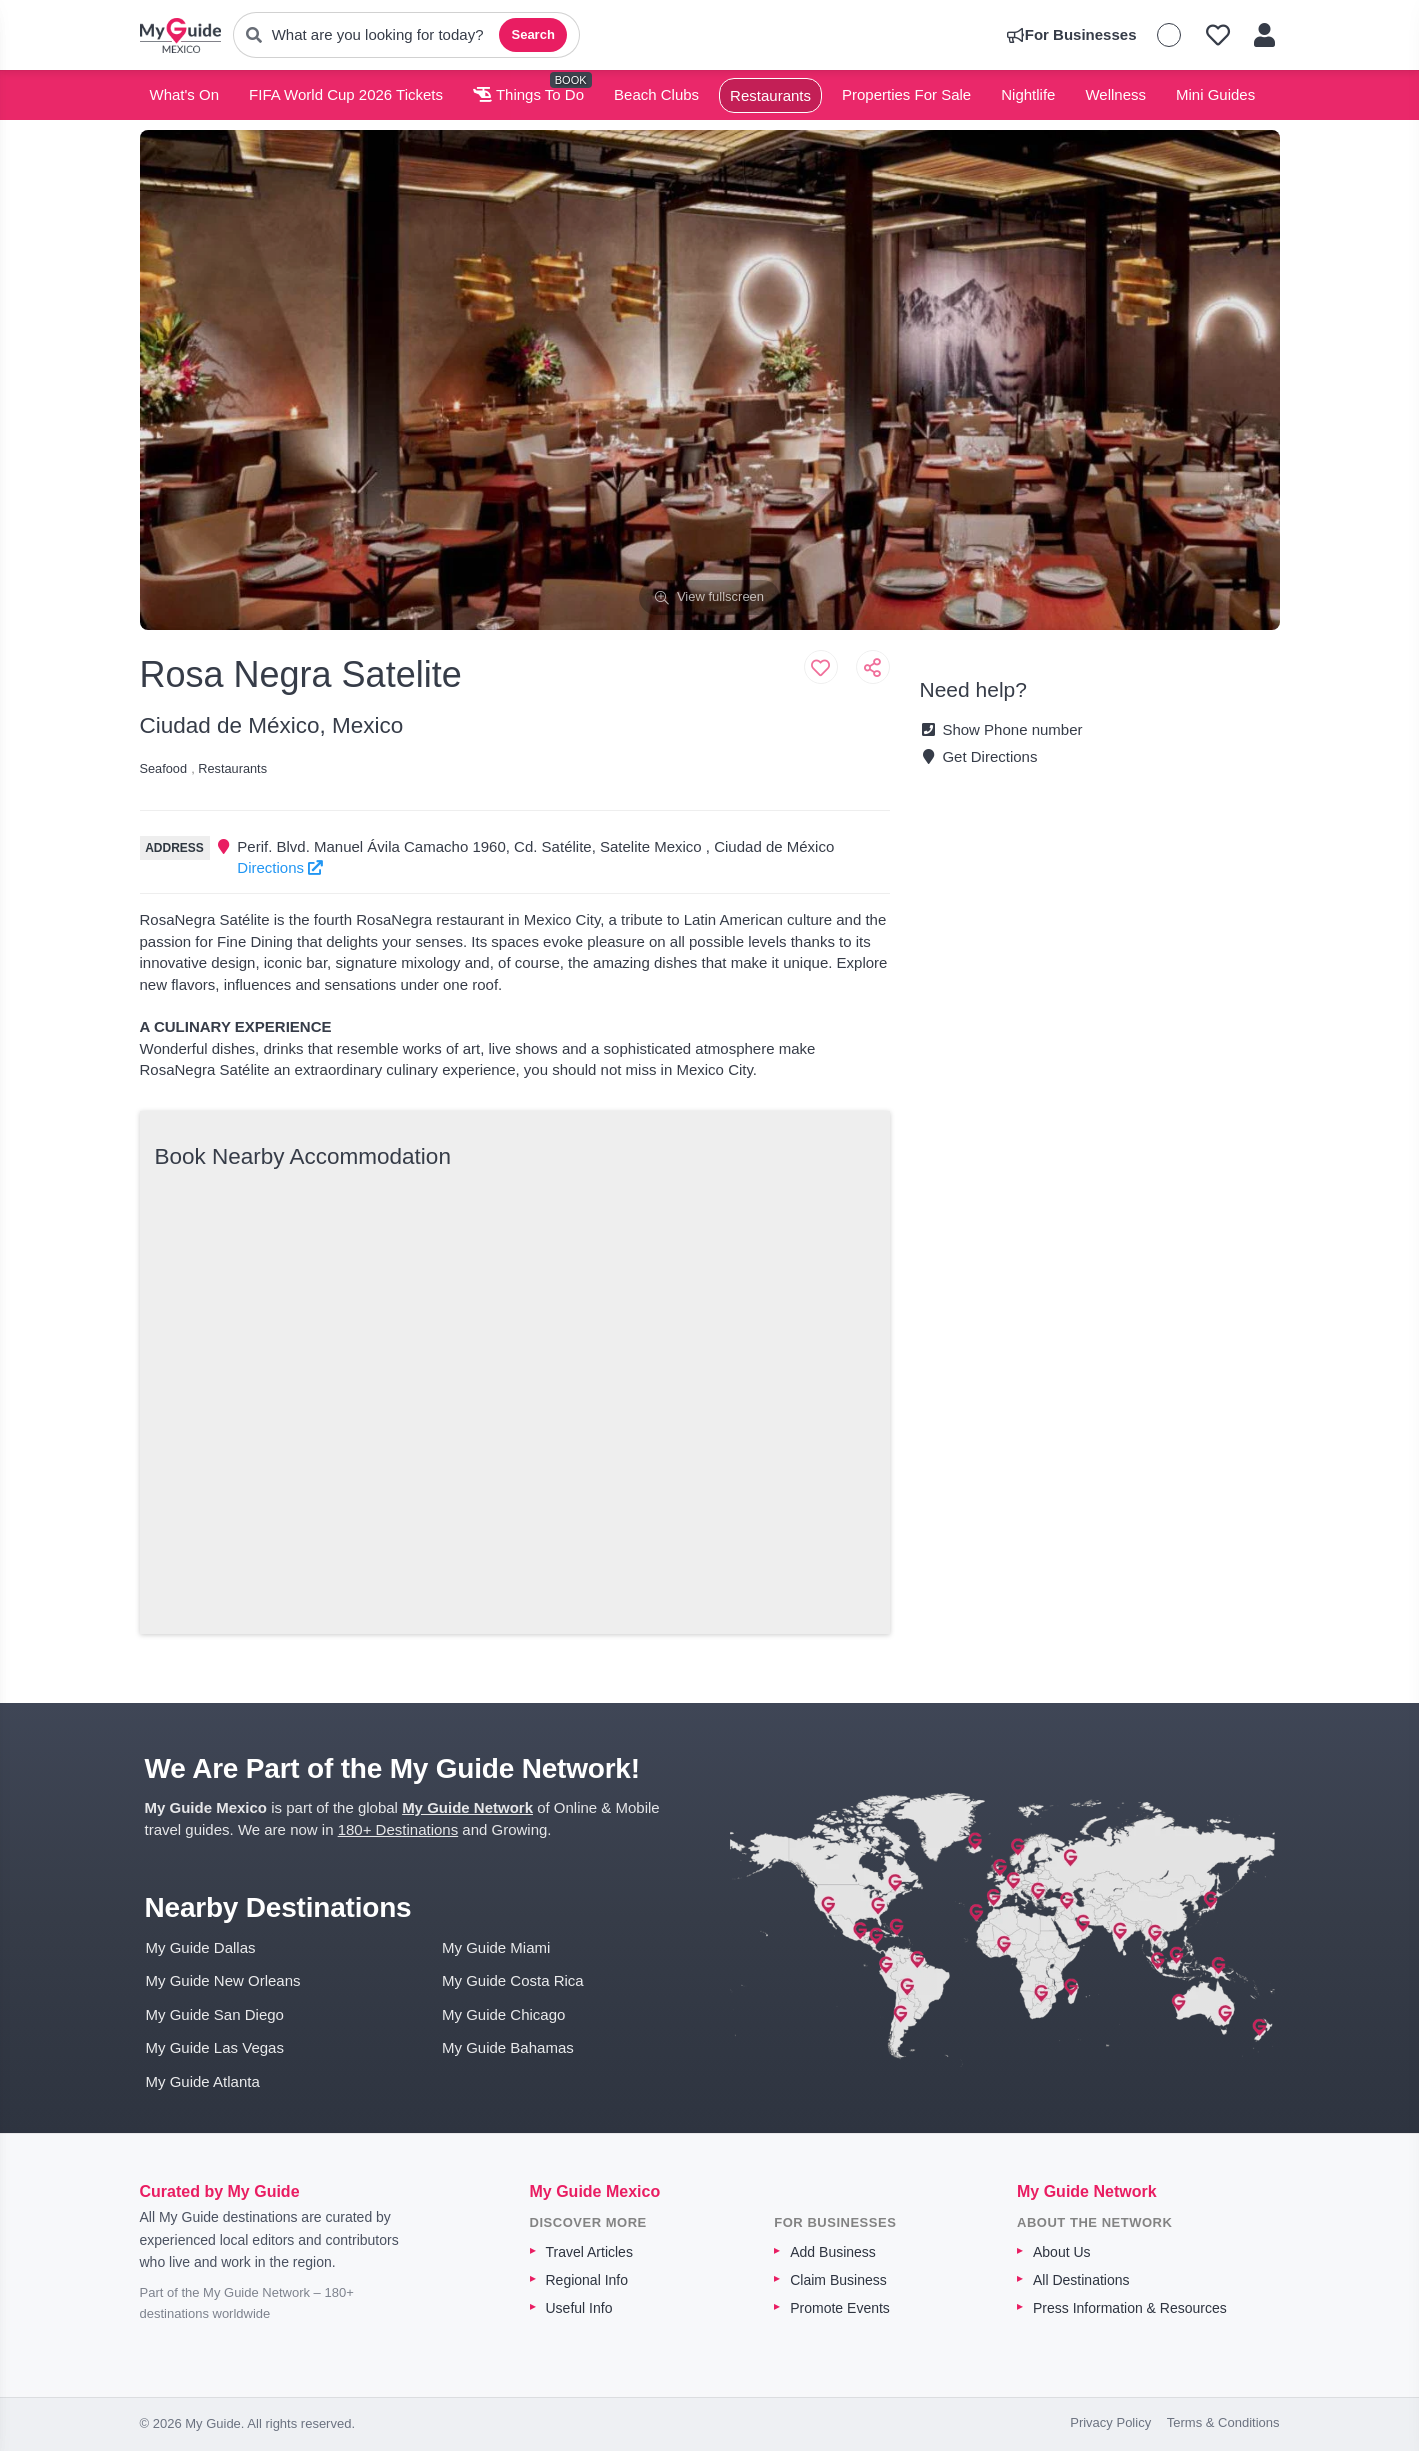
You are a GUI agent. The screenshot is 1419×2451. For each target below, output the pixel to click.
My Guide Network (467, 1807)
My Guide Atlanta (203, 2081)
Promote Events (840, 2308)
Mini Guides (1215, 94)
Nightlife (1028, 94)
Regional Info (587, 2280)
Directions (280, 867)
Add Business (833, 2252)
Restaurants (770, 95)
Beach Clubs (656, 94)
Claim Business (838, 2280)
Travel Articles (589, 2252)
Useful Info (579, 2308)
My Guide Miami (496, 1947)
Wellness (1115, 94)
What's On (185, 94)
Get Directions (979, 756)
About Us (1062, 2252)
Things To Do (528, 94)
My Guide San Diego (215, 2014)
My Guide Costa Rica (513, 1980)
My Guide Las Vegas (215, 2047)
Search (532, 34)
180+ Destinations (398, 1829)
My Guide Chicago (503, 2014)
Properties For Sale (906, 94)
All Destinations (1081, 2280)
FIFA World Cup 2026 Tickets (346, 94)
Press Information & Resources (1130, 2308)
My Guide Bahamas (508, 2047)
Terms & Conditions (1223, 2422)
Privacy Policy (1110, 2422)
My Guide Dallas (201, 1947)
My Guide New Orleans (223, 1980)
